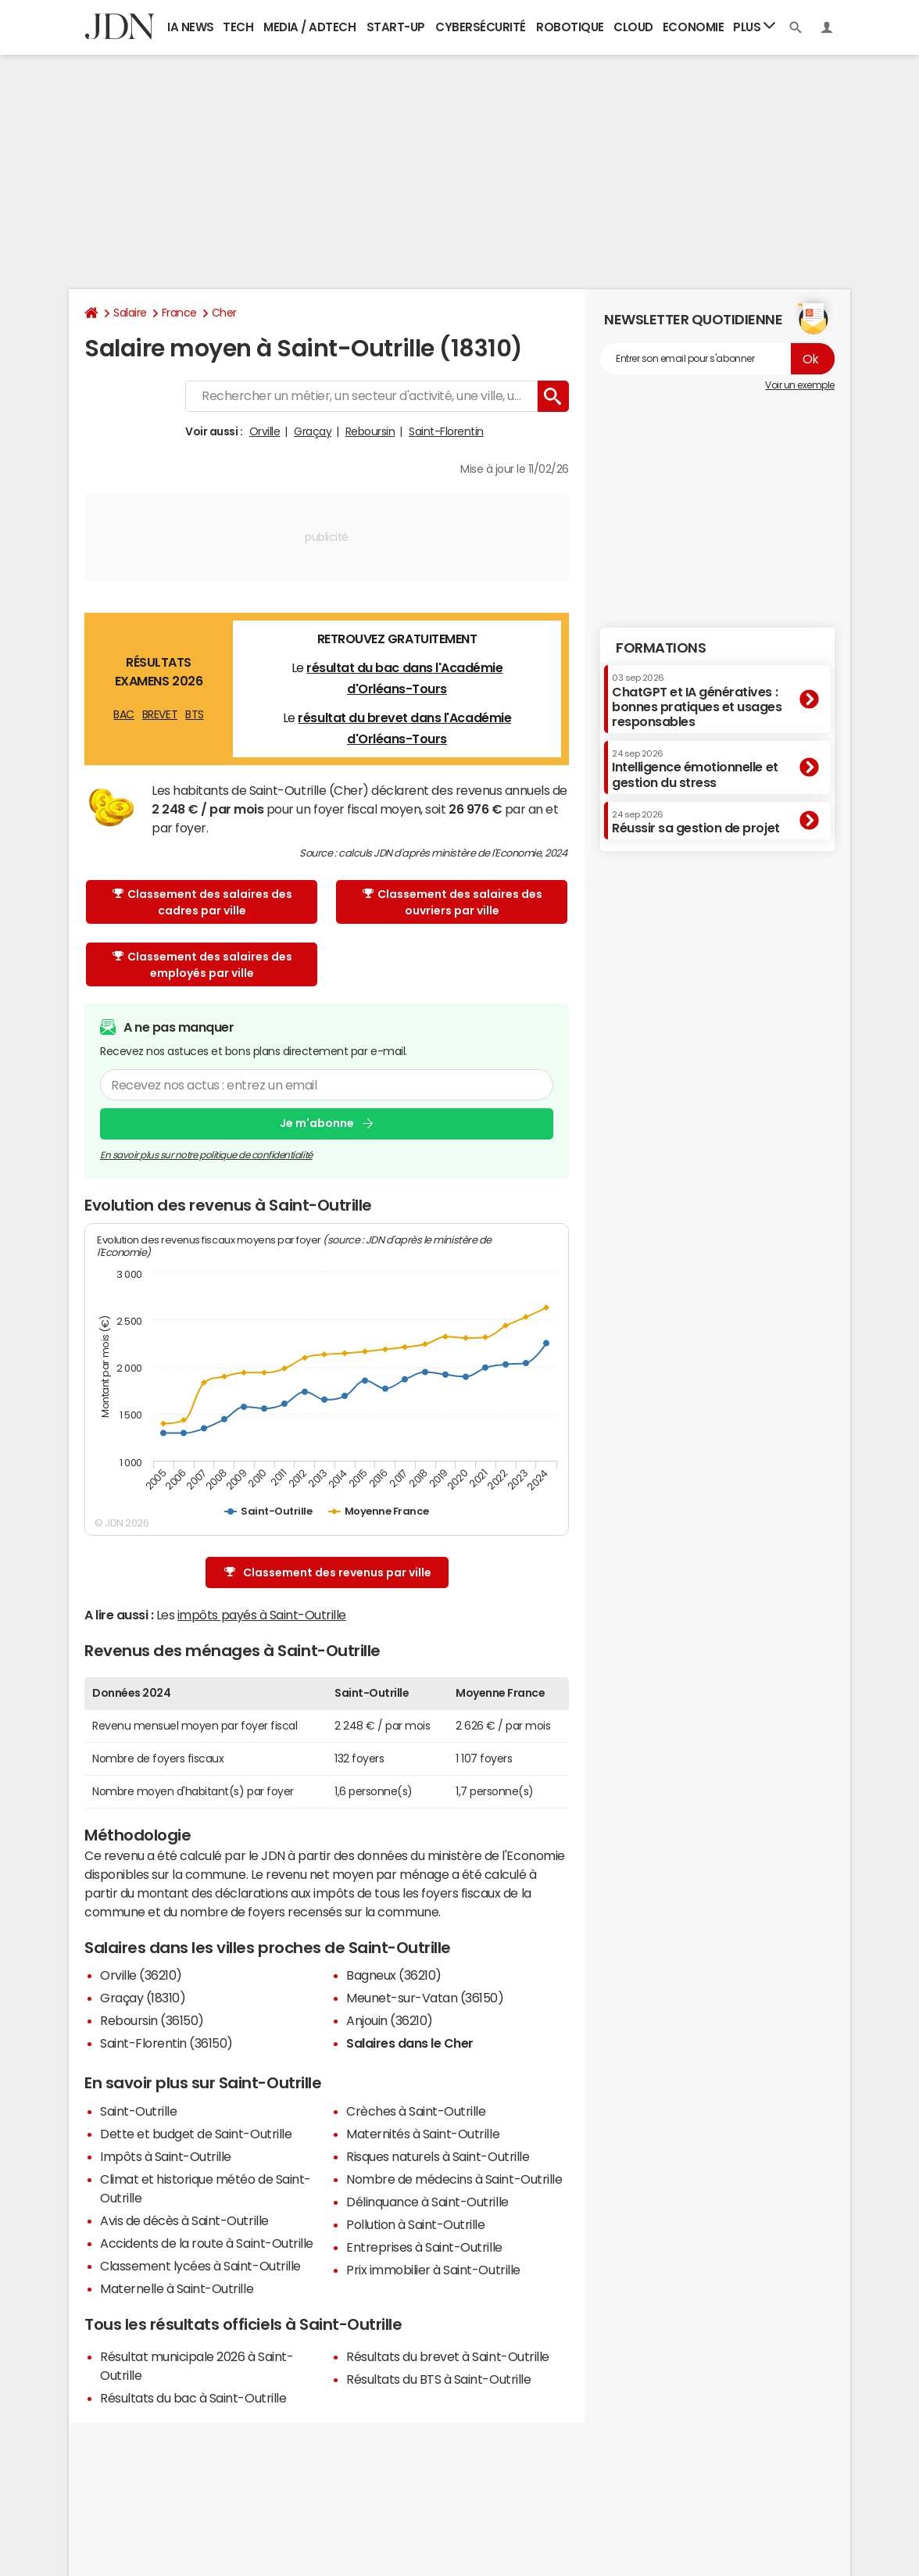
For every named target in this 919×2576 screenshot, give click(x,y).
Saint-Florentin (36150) (166, 2043)
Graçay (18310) (142, 1997)
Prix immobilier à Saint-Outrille (433, 2269)
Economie (693, 27)
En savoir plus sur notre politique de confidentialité (206, 1154)
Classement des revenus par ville (327, 1573)
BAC (123, 714)
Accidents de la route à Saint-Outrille (206, 2243)
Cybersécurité (480, 27)
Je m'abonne (317, 1123)
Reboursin (370, 431)
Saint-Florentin (446, 431)
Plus (754, 26)
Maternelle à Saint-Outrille (176, 2288)
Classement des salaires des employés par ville (202, 965)
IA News (190, 27)
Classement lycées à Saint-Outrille (200, 2265)
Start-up (396, 27)
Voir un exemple (800, 385)
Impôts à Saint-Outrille (165, 2156)
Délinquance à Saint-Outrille (427, 2201)
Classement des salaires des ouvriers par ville (452, 902)
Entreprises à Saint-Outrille (424, 2247)
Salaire (130, 312)
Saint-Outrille (138, 2111)
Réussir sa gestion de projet (696, 822)
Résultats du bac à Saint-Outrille (193, 2398)
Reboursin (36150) (152, 2020)
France (179, 312)
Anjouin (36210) (389, 2020)
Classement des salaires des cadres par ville (202, 902)
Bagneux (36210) (394, 1975)
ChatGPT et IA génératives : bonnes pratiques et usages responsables (697, 701)
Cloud (633, 27)
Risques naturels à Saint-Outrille (437, 2156)
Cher (224, 312)
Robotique (570, 27)
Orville (265, 431)
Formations (661, 648)
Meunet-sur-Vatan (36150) (424, 1997)
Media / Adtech (309, 27)
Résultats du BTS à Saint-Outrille (438, 2379)
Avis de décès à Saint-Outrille (184, 2220)
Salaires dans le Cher (410, 2043)
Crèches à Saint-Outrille (415, 2111)
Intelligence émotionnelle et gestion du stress (695, 769)
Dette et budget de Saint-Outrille (195, 2133)
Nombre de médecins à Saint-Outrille (454, 2179)
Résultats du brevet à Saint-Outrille (447, 2356)
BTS (194, 714)
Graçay (312, 431)
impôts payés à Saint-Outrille (261, 1614)
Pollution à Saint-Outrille (415, 2224)
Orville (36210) (141, 1975)
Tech (238, 27)
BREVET (159, 714)
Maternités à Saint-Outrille (422, 2133)
